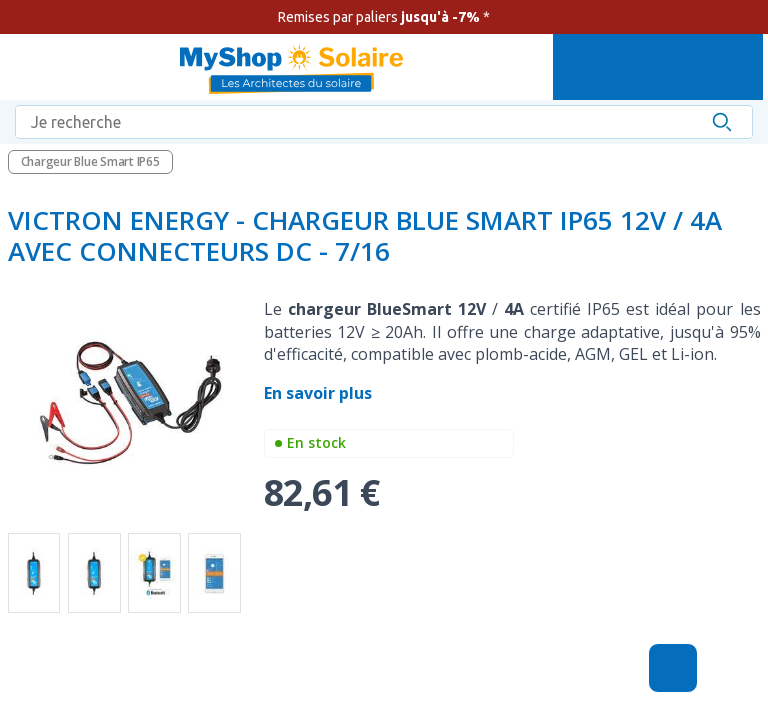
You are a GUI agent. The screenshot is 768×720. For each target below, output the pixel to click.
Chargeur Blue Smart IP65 (90, 161)
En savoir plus (320, 393)
